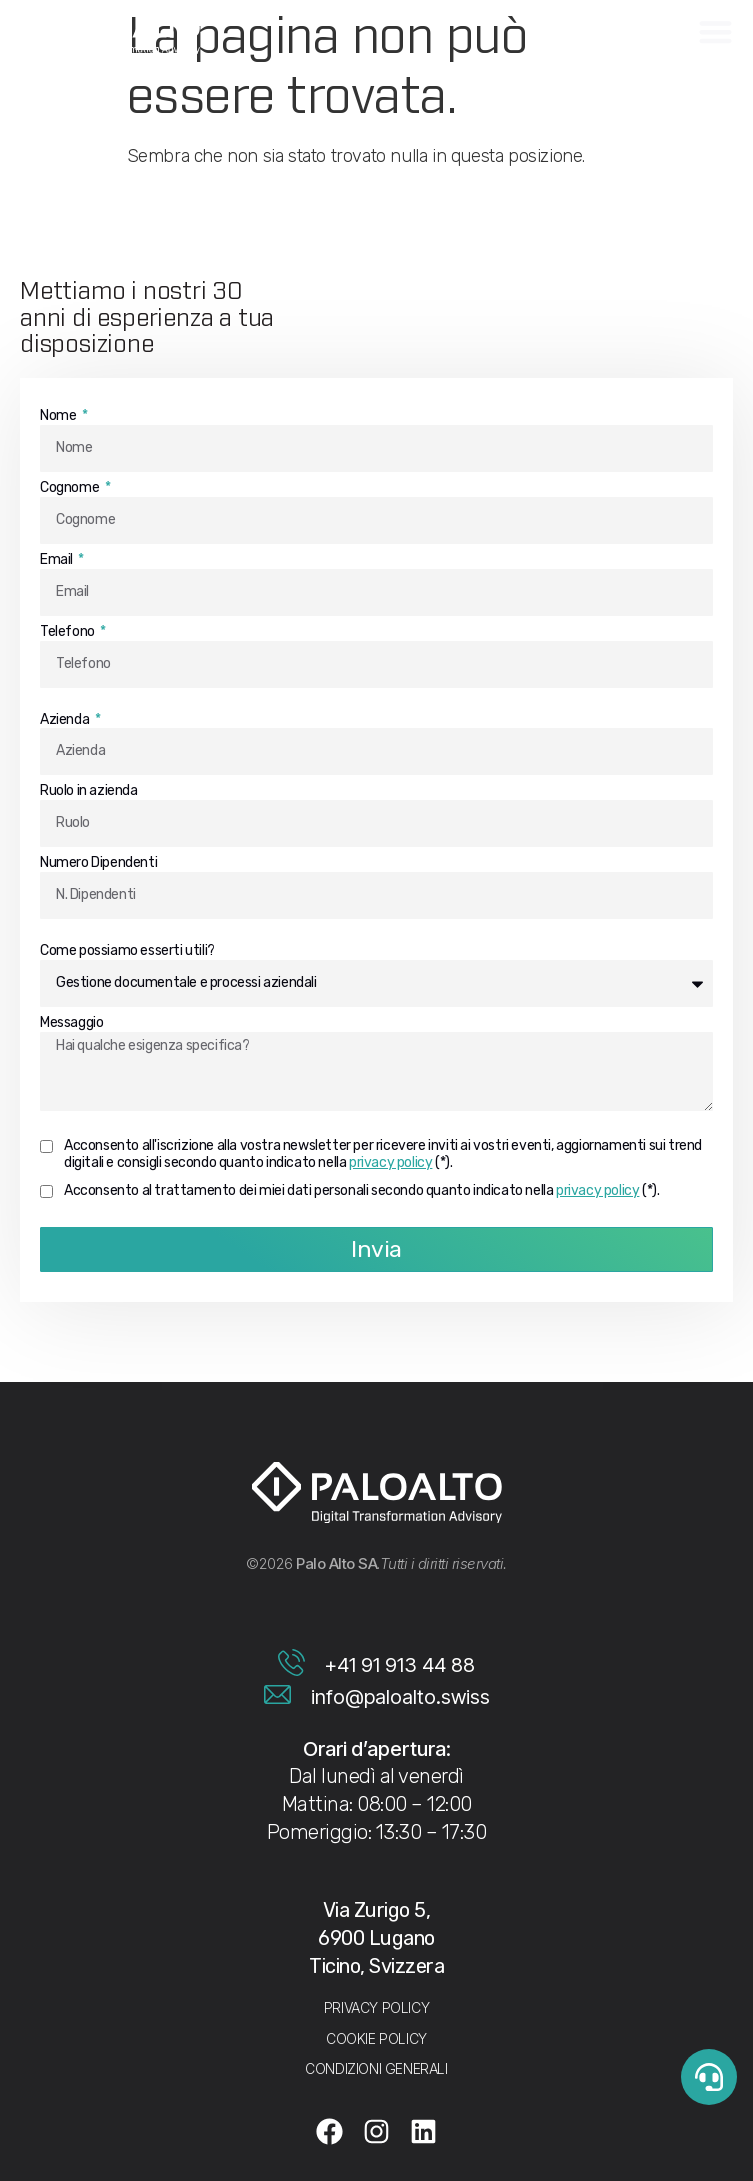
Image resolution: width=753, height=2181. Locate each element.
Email (58, 560)
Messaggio (71, 1023)
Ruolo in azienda (89, 791)
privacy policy (390, 1162)
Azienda (66, 720)
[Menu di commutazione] (715, 31)
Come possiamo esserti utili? (127, 951)
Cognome (71, 488)
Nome (59, 416)
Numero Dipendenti (98, 863)
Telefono (68, 632)
